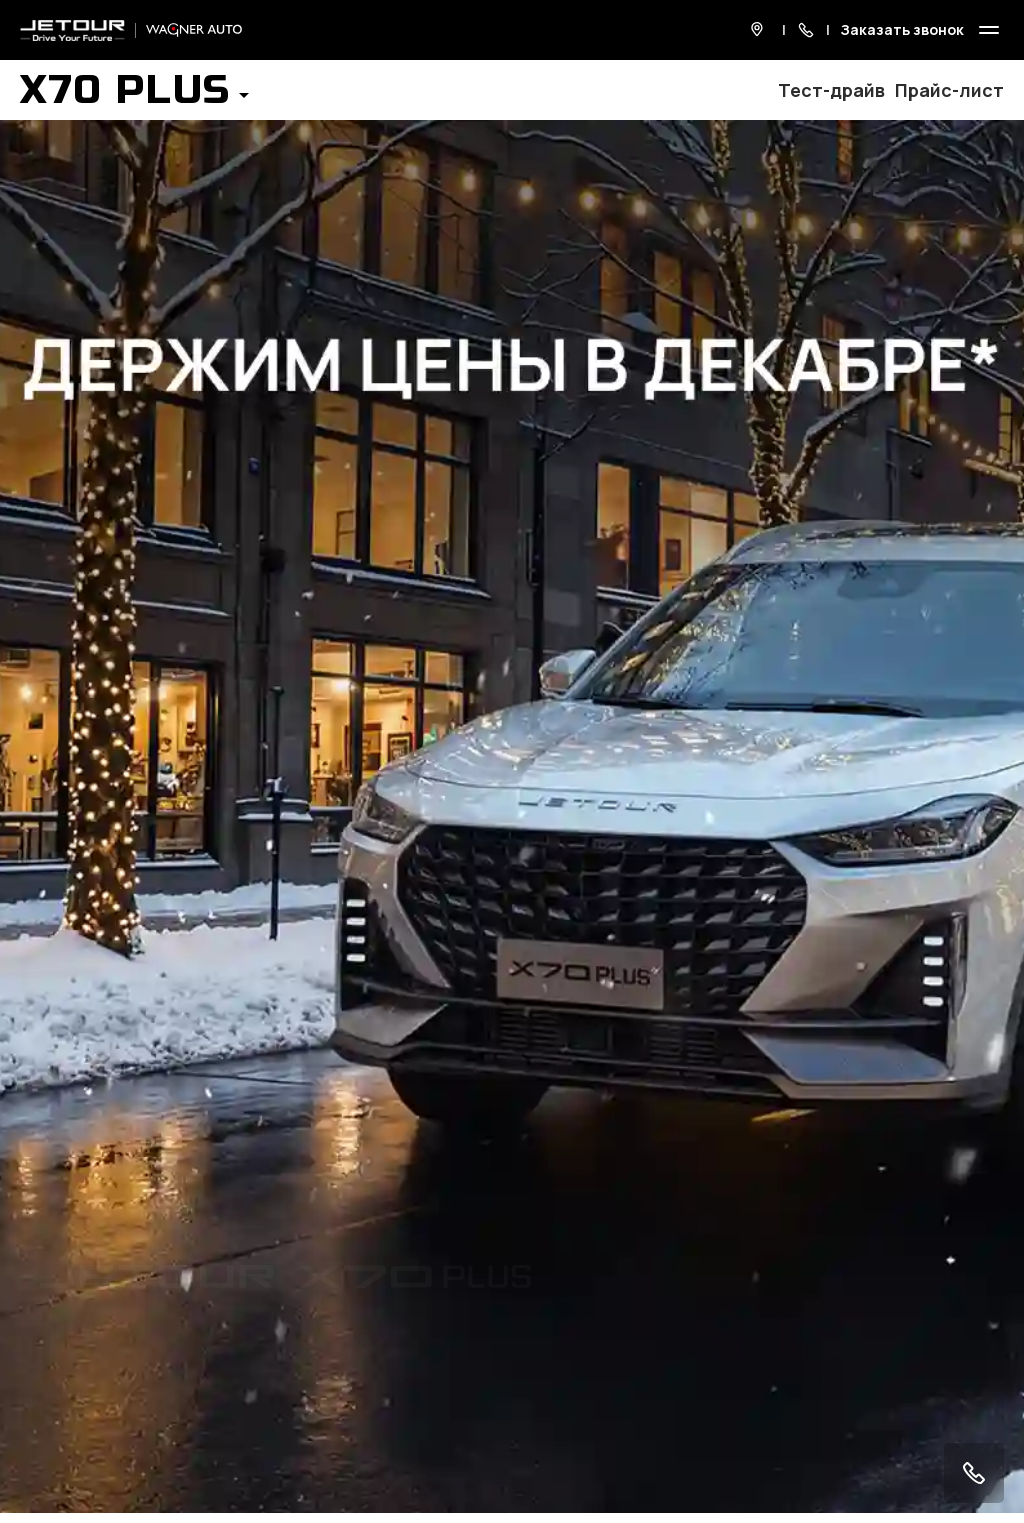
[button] (134, 96)
